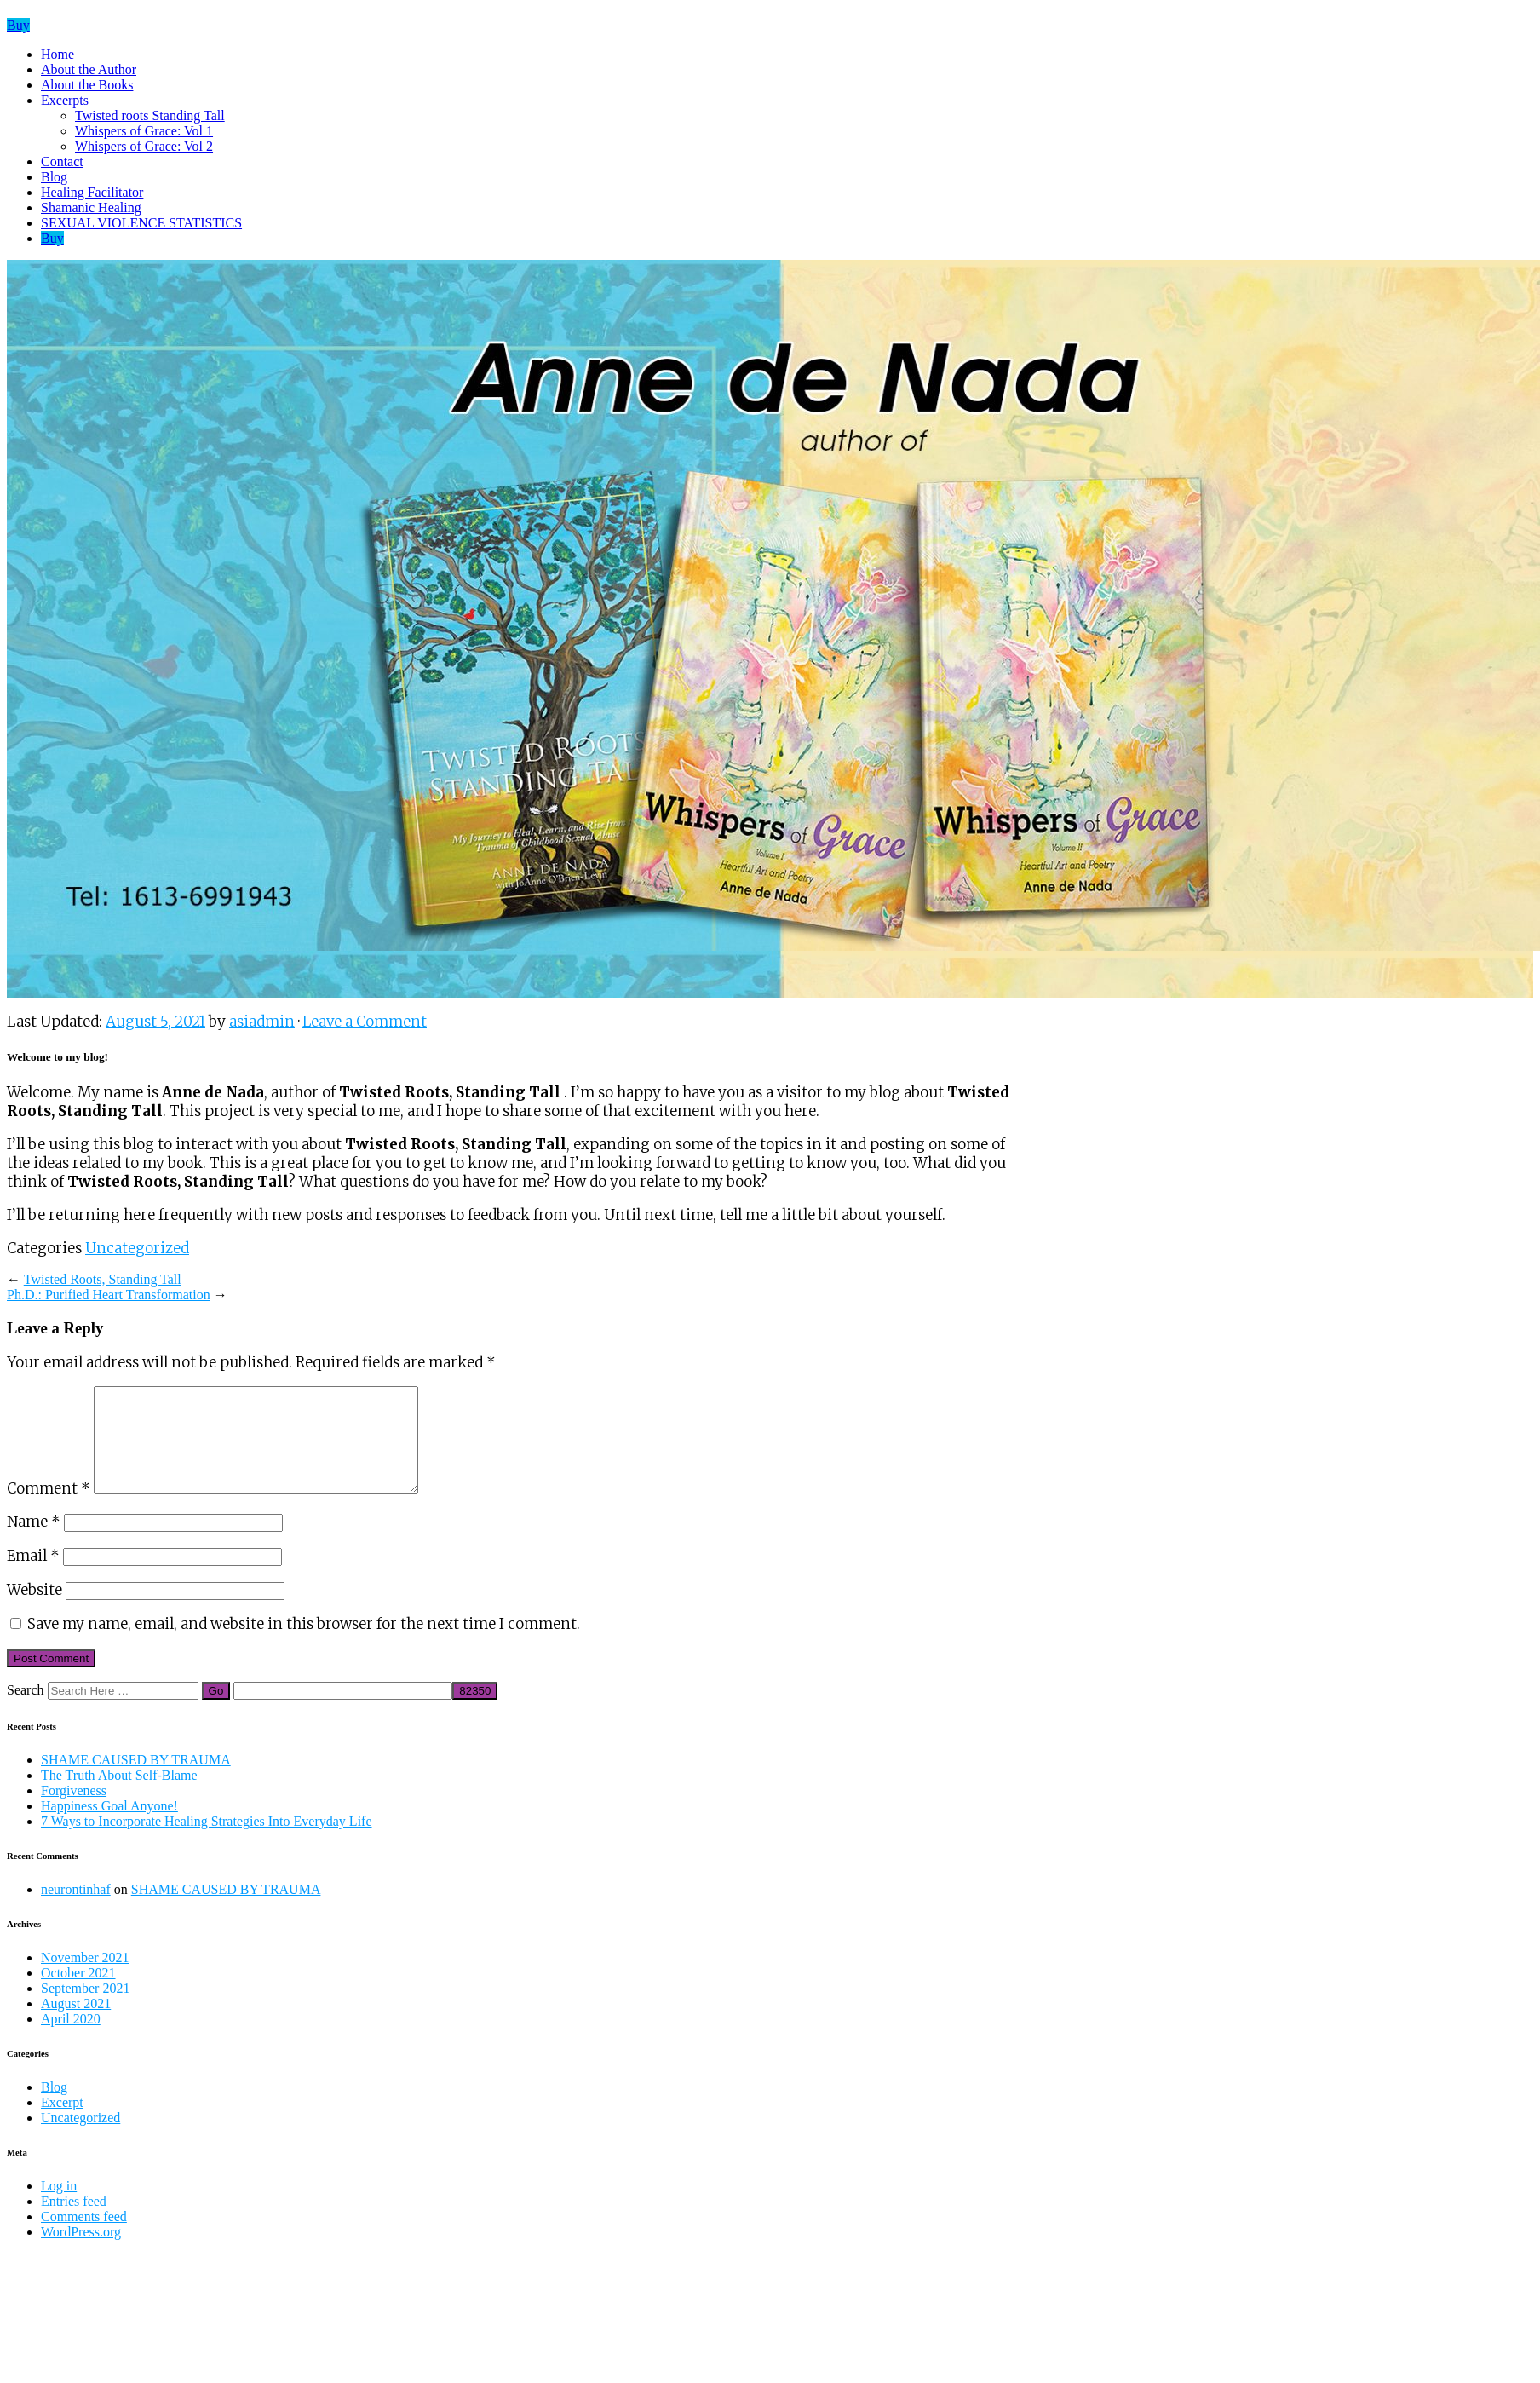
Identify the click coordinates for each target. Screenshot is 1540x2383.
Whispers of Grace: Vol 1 (144, 131)
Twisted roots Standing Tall (150, 115)
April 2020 (71, 2039)
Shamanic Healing (91, 207)
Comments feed (84, 2237)
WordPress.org (81, 2252)
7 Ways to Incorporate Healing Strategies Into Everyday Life (206, 1841)
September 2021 (85, 2008)
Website (34, 1610)
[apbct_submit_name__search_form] (474, 1711)
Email (33, 1576)
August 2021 (76, 2024)
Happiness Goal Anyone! (109, 1826)
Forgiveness (73, 1811)
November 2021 (85, 1978)
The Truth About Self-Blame (119, 1795)
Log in (59, 2206)
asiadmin (262, 1021)
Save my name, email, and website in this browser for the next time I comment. (303, 1644)
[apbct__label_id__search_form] (342, 1711)
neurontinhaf (76, 1909)
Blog (54, 177)
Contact (62, 161)
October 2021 (78, 1993)
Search (25, 1710)
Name (33, 1542)
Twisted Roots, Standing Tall (102, 1279)
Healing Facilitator (92, 192)
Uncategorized (137, 1248)
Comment (48, 1508)
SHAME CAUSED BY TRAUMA (136, 1780)
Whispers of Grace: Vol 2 (144, 146)
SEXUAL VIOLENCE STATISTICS (141, 223)
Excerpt (62, 2122)
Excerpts (65, 100)
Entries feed (73, 2221)
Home (57, 54)
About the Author (88, 69)
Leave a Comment (364, 1021)
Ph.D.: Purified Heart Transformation (108, 1294)
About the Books (87, 85)
